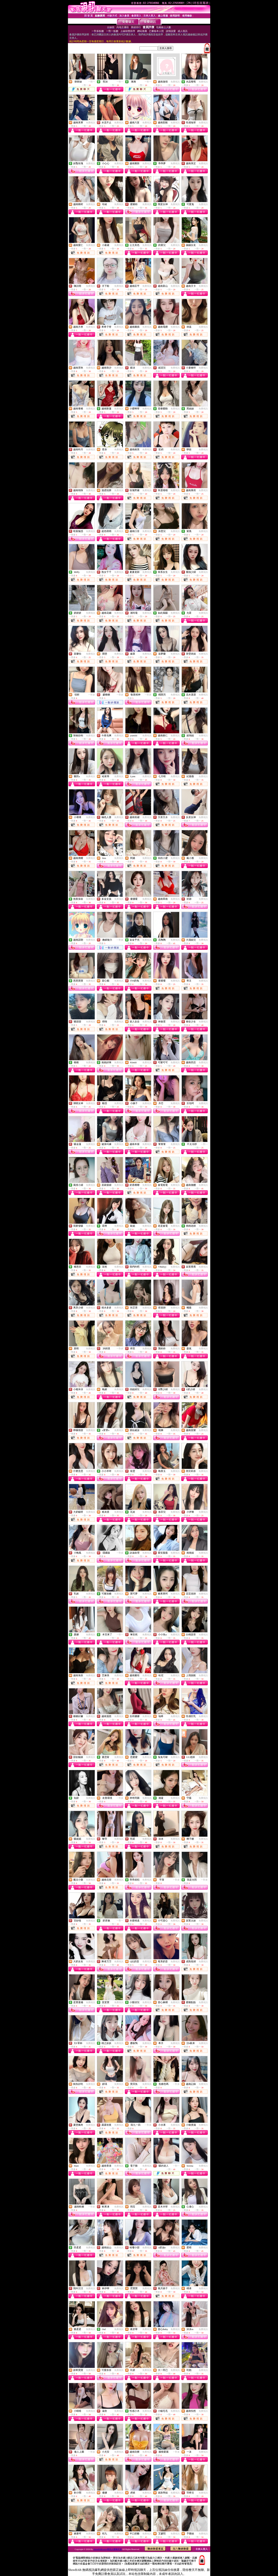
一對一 (91, 81)
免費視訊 (175, 81)
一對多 (91, 694)
